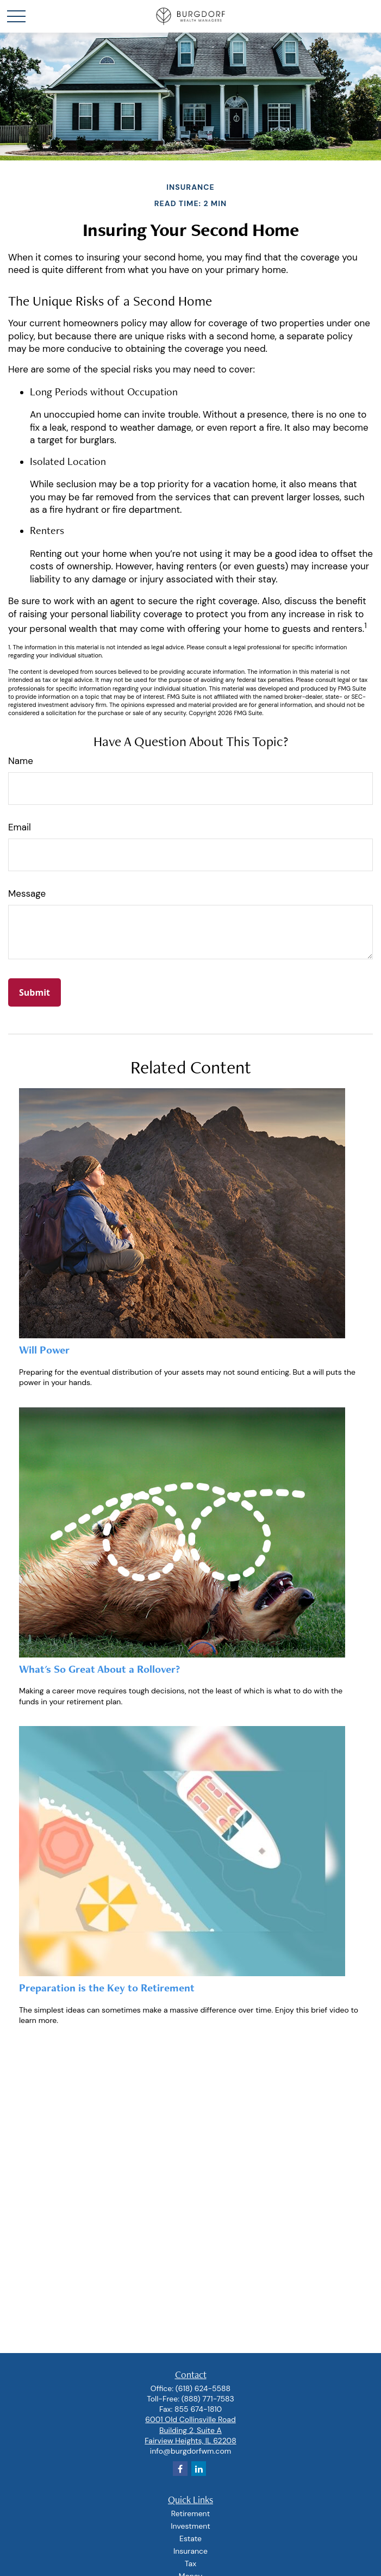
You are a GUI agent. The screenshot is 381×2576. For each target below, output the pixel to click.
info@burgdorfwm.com (190, 2451)
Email (19, 827)
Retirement (190, 2513)
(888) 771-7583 (208, 2399)
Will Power (44, 1350)
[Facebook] (180, 2468)
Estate (190, 2538)
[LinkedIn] (198, 2468)
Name (20, 761)
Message (27, 893)
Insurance (190, 2551)
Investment (190, 2526)
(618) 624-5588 (203, 2388)
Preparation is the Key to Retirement (107, 1988)
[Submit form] (34, 992)
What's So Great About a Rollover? (99, 1669)
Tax (190, 2563)
